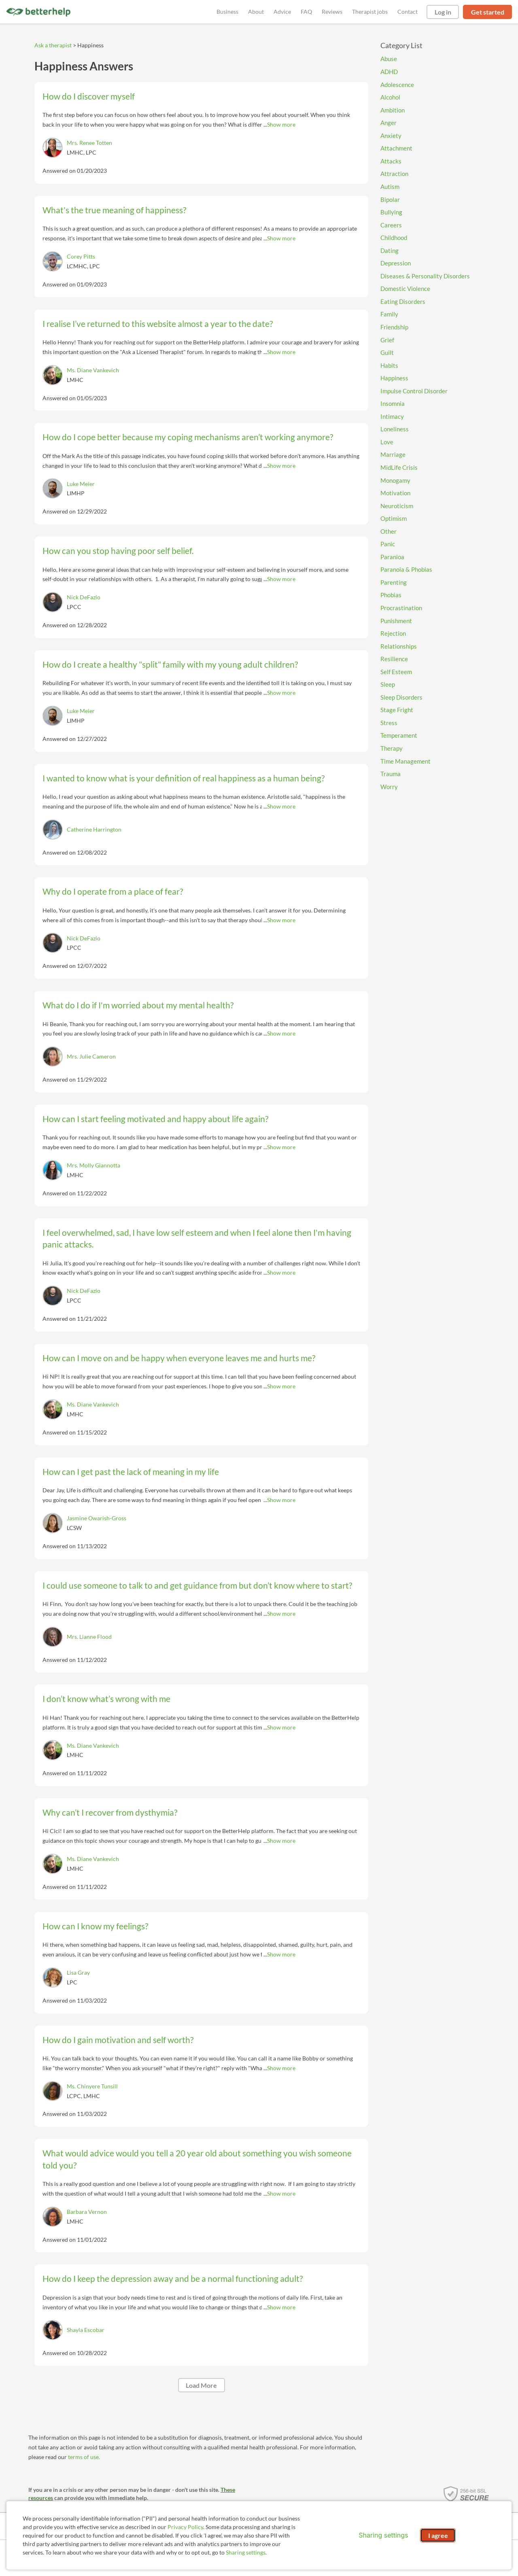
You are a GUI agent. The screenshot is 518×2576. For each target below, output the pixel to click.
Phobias (390, 594)
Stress (388, 722)
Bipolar (390, 199)
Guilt (387, 352)
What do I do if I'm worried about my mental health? (138, 1005)
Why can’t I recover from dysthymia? (109, 1812)
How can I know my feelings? (95, 1926)
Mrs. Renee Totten (89, 142)
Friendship (394, 327)
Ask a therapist (53, 45)
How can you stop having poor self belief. (117, 550)
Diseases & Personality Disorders (425, 276)
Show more (281, 124)
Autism (389, 186)
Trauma (390, 773)
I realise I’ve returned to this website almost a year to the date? (157, 323)
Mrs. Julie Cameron (91, 1056)
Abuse (388, 58)
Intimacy (392, 416)
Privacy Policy (185, 2526)
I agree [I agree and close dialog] (438, 2535)
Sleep (387, 684)
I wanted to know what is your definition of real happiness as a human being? (183, 778)
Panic (387, 543)
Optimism (393, 518)
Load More (201, 2385)
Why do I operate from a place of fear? (112, 891)
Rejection (393, 633)
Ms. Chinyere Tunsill (92, 2086)
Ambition (392, 110)
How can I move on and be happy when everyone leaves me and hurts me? (178, 1358)
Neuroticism (396, 505)
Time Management (405, 761)
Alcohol (390, 97)
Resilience (394, 658)
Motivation (395, 493)
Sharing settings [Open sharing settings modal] (383, 2535)
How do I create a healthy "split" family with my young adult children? (170, 664)
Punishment (396, 620)
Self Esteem (396, 671)
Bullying (391, 212)
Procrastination (401, 607)
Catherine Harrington (94, 829)
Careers (391, 225)
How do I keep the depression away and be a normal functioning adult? (172, 2278)
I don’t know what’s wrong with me (106, 1698)
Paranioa (392, 556)
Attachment (396, 148)
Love (386, 442)
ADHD (389, 71)
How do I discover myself (88, 96)
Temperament (398, 735)
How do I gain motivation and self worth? (117, 2040)
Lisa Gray (78, 1972)
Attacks (390, 161)
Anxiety (390, 135)
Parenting (393, 582)
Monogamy (395, 480)
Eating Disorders (402, 301)
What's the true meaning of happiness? (114, 210)
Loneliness (394, 429)
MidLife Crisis (399, 467)
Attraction (394, 173)
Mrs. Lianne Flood (89, 1636)
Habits (389, 365)
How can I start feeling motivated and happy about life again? (155, 1119)
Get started (487, 12)
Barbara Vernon (87, 2211)
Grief (387, 340)
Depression (395, 263)
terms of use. (84, 2456)
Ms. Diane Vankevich (93, 370)
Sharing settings (245, 2552)
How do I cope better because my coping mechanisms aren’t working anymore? (187, 437)
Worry (389, 786)
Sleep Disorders (401, 697)
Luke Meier (81, 483)
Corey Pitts (81, 256)
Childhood (393, 237)
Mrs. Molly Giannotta (93, 1165)
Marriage (392, 454)
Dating (389, 250)
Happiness (394, 378)
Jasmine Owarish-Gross (96, 1518)
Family (389, 314)
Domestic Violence (405, 288)
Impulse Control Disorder (414, 391)
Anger (388, 122)
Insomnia (392, 403)
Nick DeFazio (83, 597)
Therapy (391, 748)
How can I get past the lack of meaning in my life (130, 1471)
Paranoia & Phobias (406, 569)
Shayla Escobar (85, 2329)
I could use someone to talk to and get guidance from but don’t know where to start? (197, 1585)
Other (388, 531)
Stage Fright (396, 709)
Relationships (398, 646)
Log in (443, 12)
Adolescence (397, 84)
